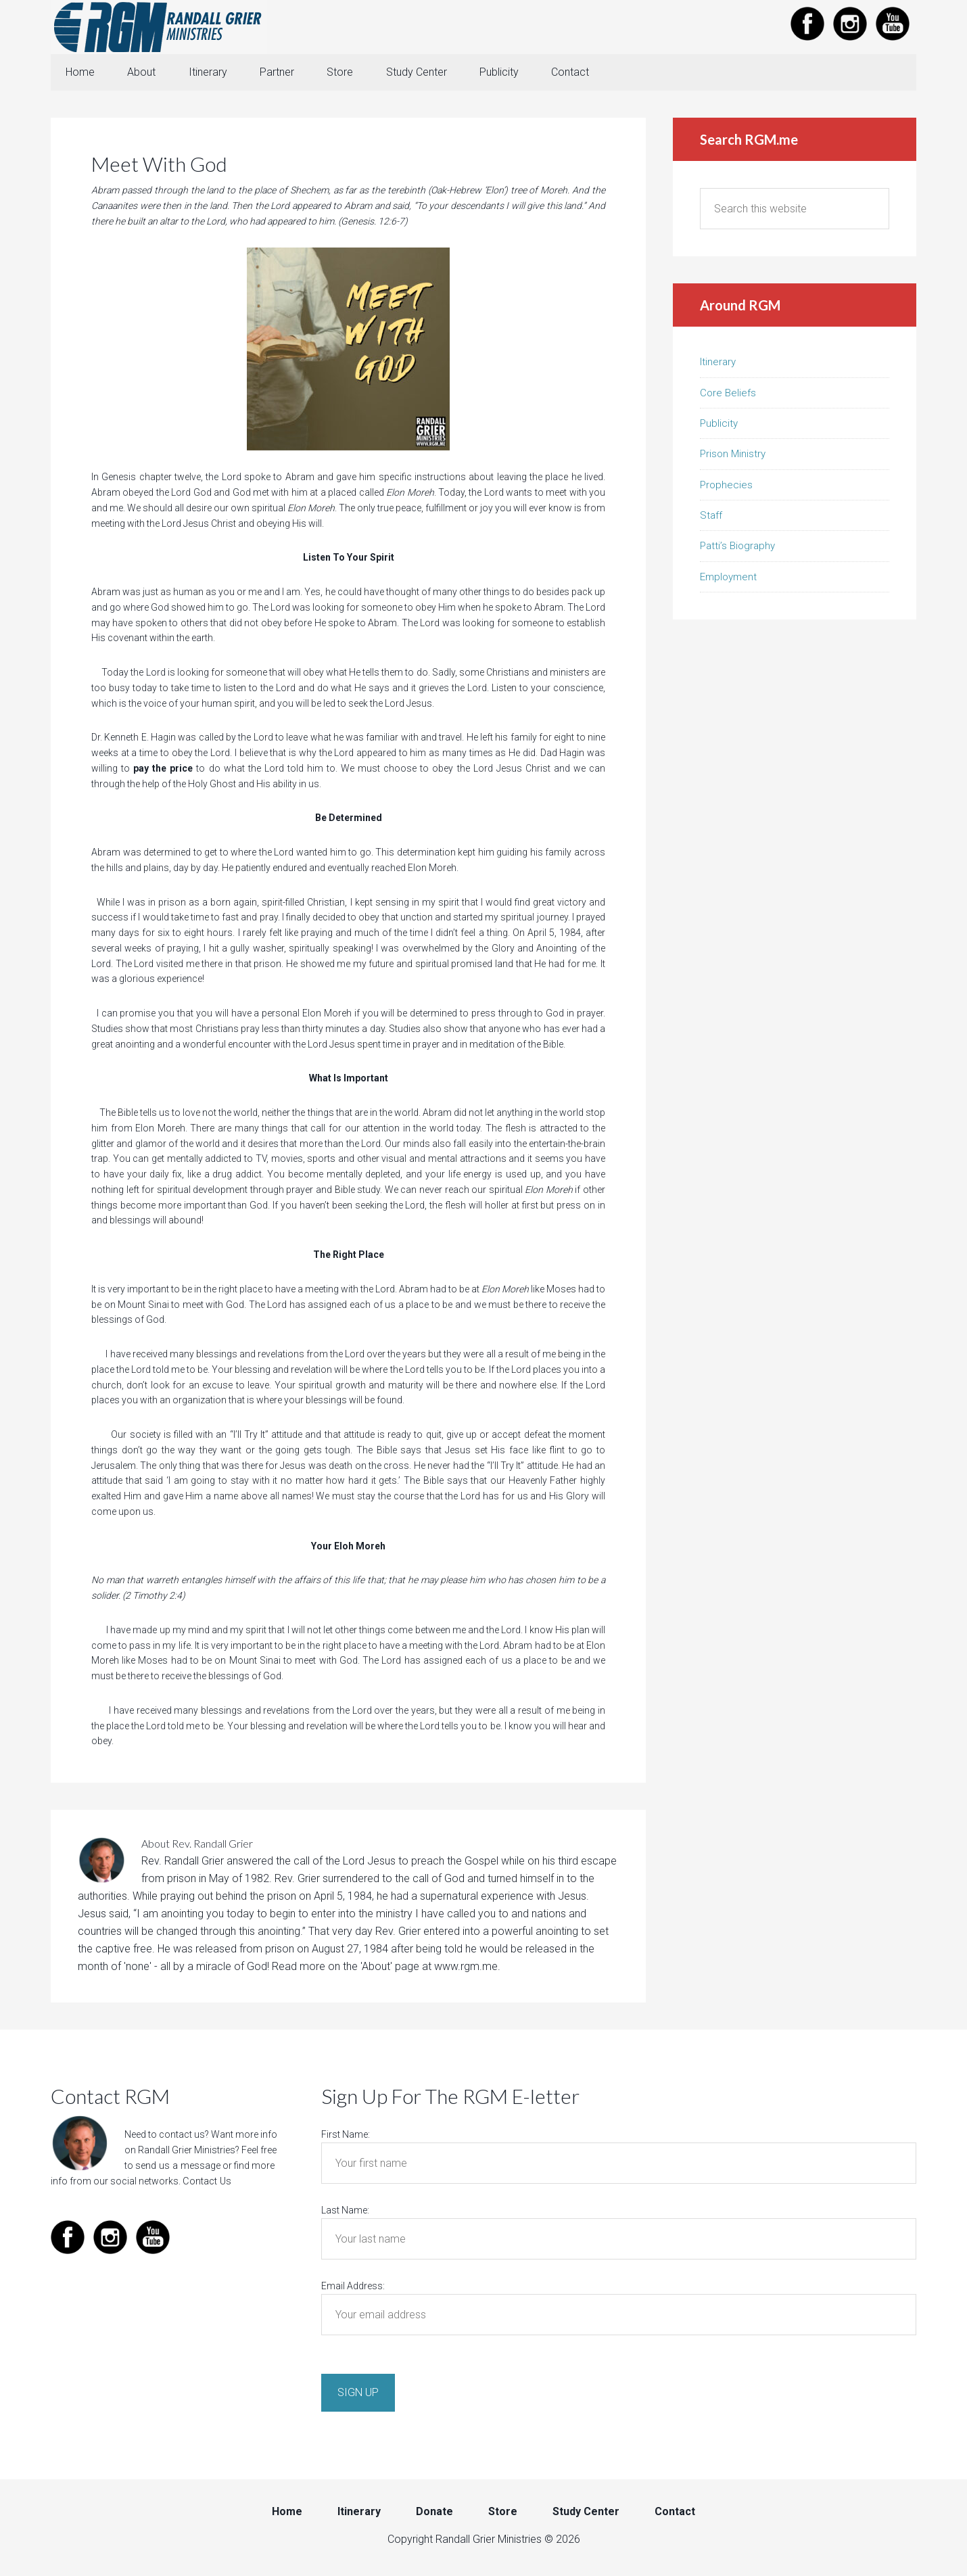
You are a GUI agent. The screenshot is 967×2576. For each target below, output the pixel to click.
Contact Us (206, 2181)
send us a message (176, 2166)
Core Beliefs (728, 394)
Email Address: (353, 2287)
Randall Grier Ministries (159, 27)
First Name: (345, 2135)
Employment (728, 578)
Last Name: (345, 2211)
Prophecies (726, 486)
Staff (711, 517)
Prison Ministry (732, 455)
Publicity (719, 425)
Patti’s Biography (737, 547)
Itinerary (718, 363)
